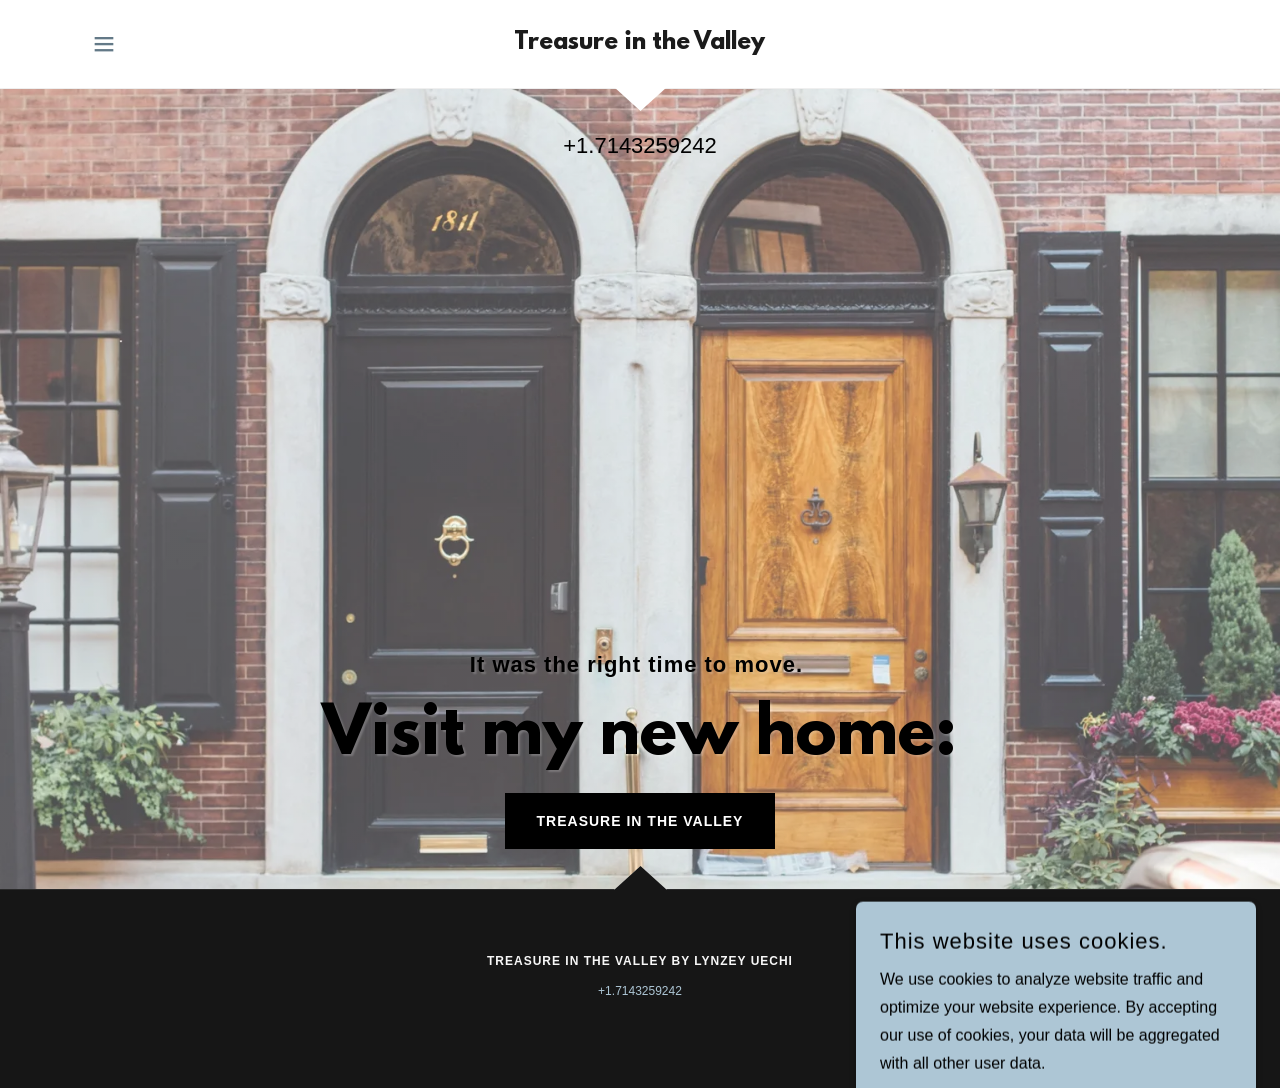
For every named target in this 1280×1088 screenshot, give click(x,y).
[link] (639, 43)
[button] (104, 44)
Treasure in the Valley (640, 821)
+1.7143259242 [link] (640, 145)
